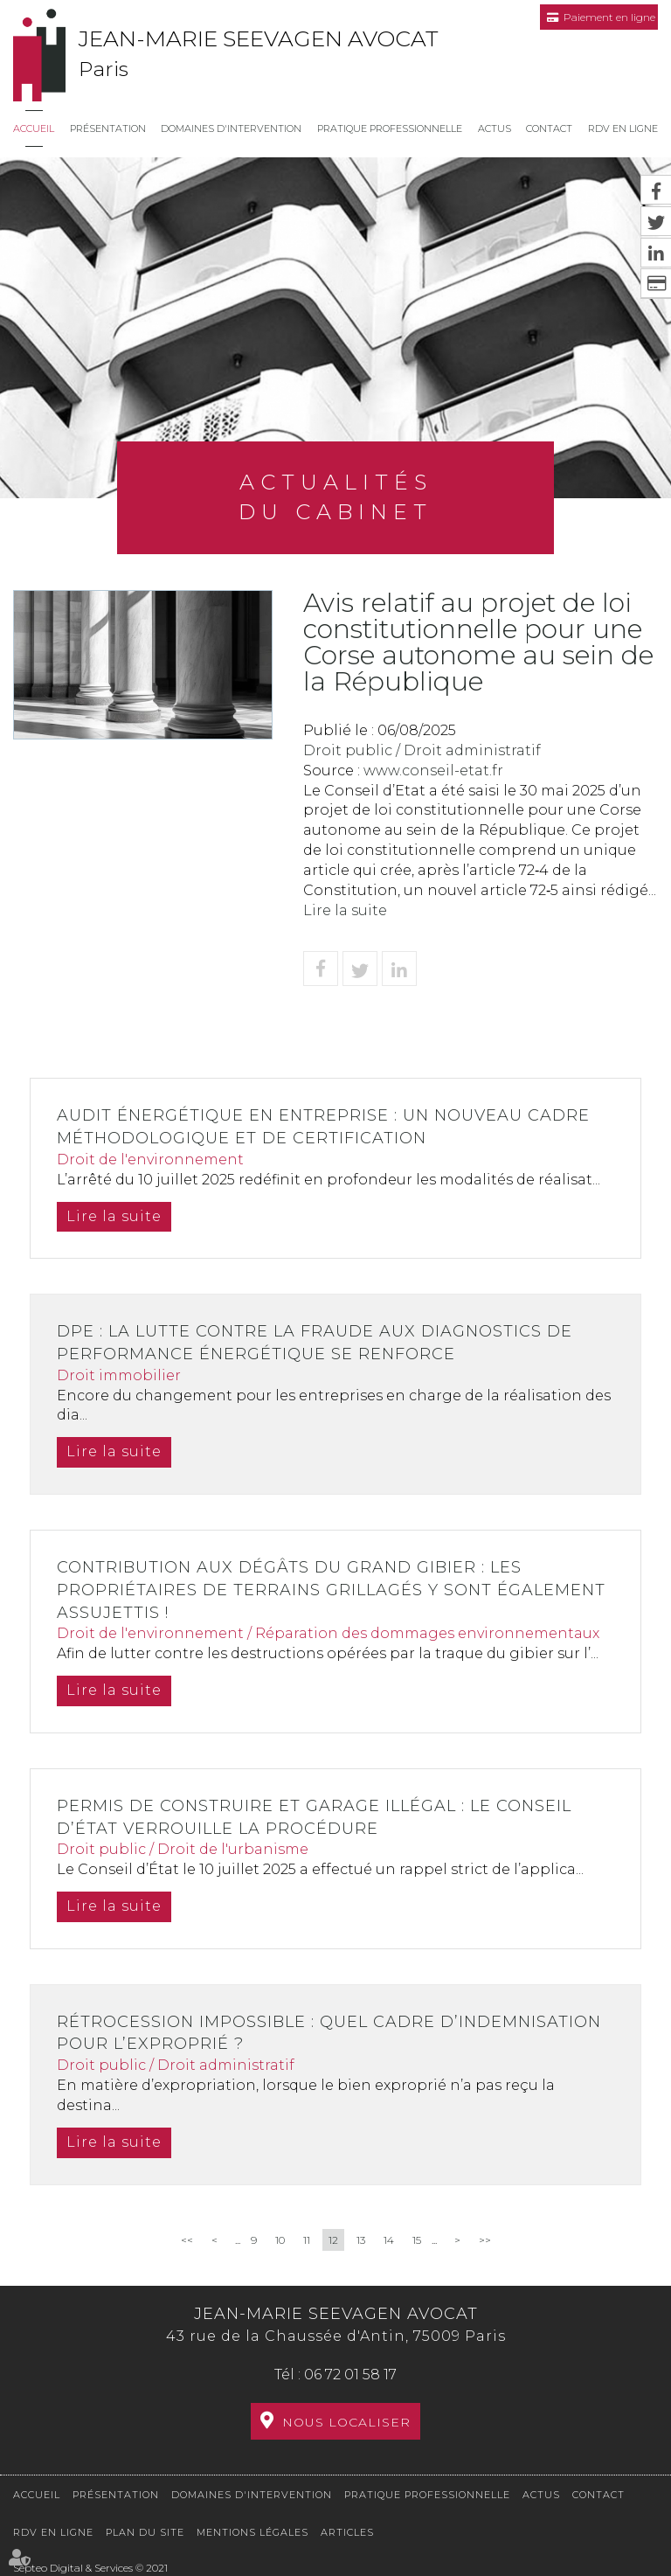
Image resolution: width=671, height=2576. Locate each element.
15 (416, 2239)
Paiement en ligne (609, 17)
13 (360, 2239)
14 (389, 2239)
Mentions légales (252, 2532)
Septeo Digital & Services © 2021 (90, 2567)
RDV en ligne (623, 128)
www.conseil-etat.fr (433, 770)
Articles (347, 2532)
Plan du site (145, 2532)
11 (306, 2239)
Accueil (33, 128)
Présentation (108, 128)
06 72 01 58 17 (350, 2374)
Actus (494, 128)
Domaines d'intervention (231, 128)
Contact (549, 128)
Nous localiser (346, 2422)
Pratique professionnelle (389, 128)
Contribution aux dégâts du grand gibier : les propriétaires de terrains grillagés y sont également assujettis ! (331, 1589)
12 (333, 2239)
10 (280, 2239)
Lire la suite (345, 910)
